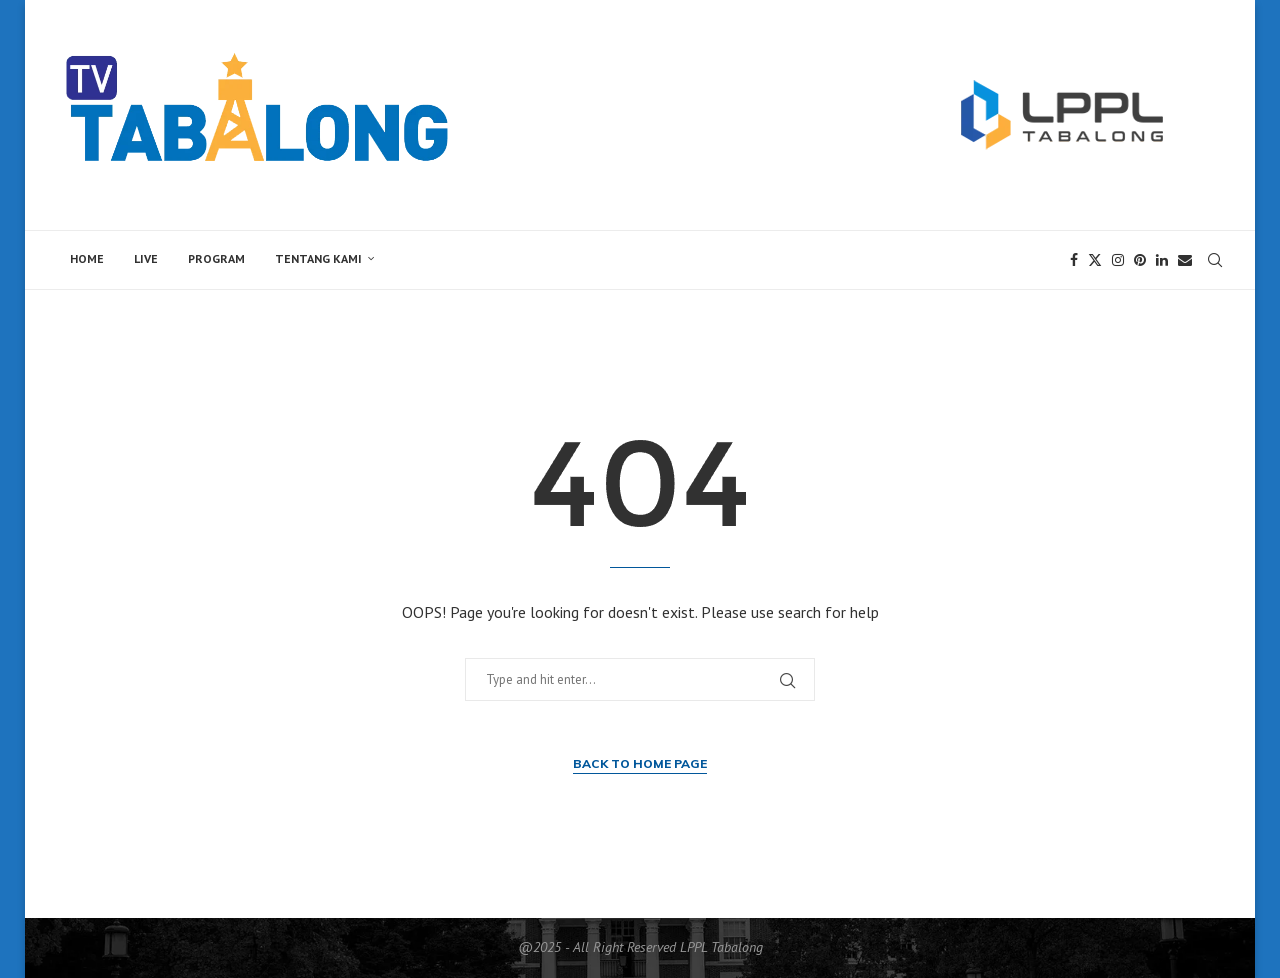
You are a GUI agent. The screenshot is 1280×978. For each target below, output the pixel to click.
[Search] (1215, 260)
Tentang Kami (318, 258)
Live (146, 258)
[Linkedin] (1162, 260)
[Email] (1185, 260)
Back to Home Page (640, 763)
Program (216, 258)
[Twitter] (1095, 260)
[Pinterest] (1140, 260)
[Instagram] (1118, 260)
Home (87, 258)
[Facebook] (1074, 260)
